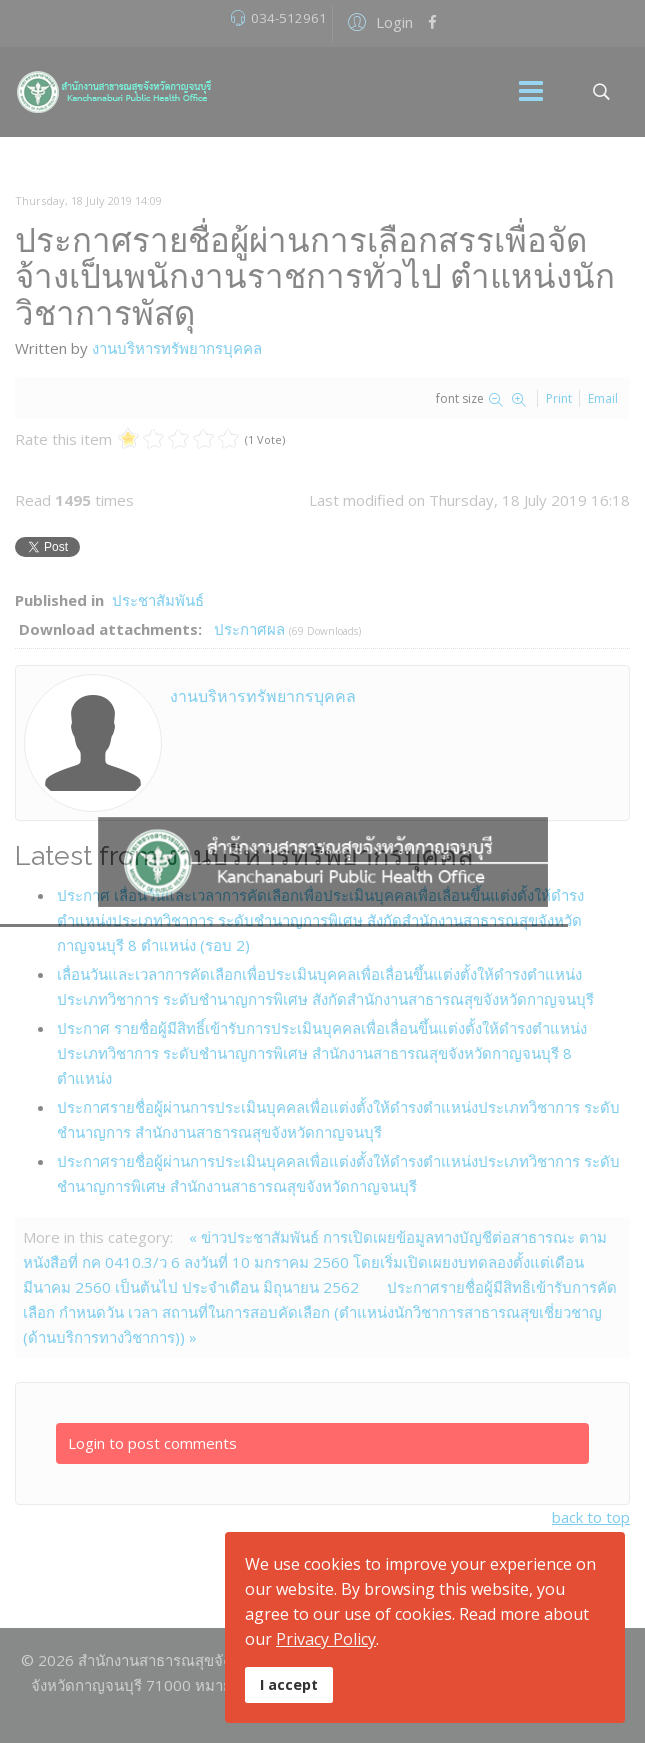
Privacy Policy (326, 1639)
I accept (289, 1684)
